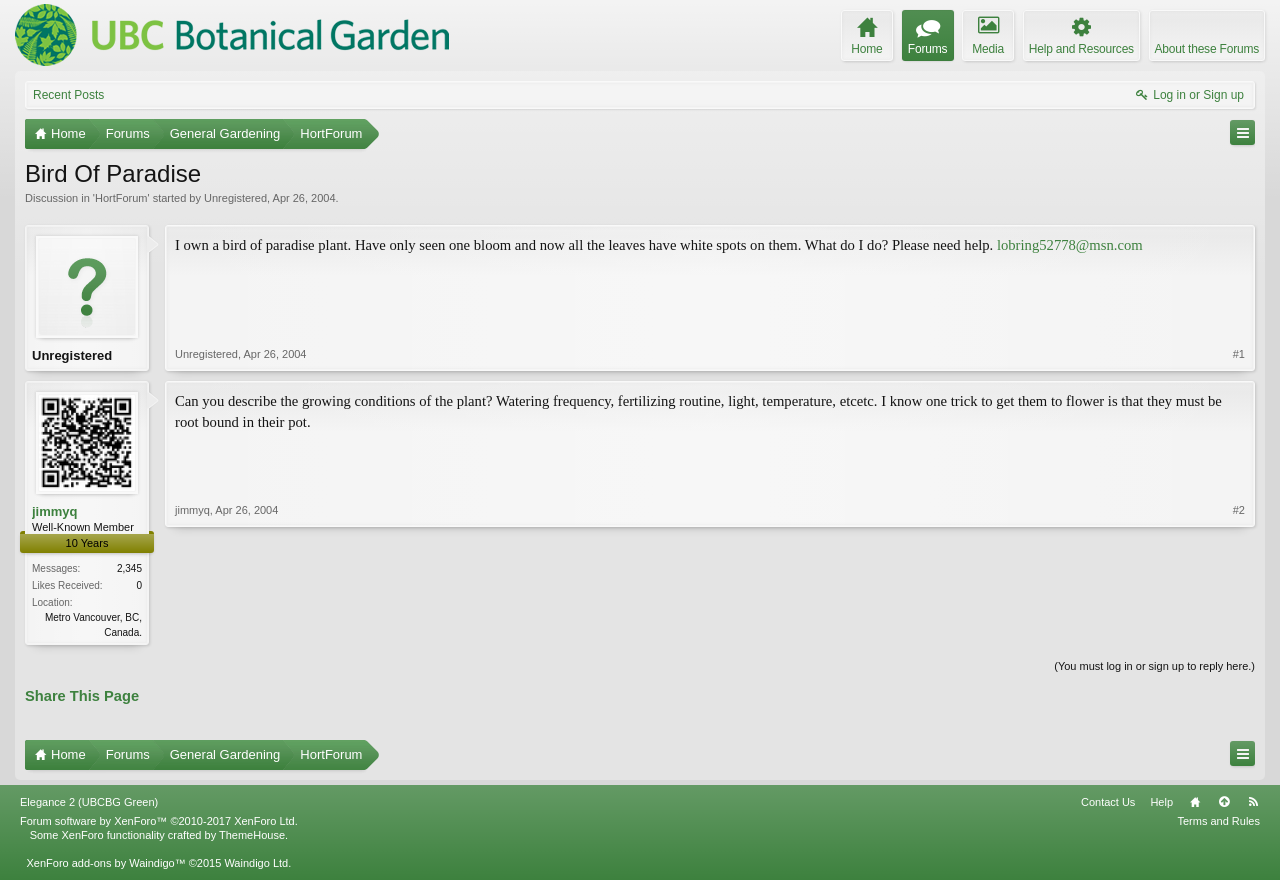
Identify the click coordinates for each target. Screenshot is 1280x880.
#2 (1239, 631)
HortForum (121, 198)
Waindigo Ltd (256, 867)
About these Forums (1207, 49)
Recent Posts (68, 95)
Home (1195, 806)
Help (1161, 806)
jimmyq (55, 513)
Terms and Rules (1218, 825)
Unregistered (235, 198)
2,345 (129, 570)
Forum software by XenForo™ (159, 825)
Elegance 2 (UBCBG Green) (89, 806)
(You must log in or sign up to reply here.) (1154, 669)
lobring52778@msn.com (1070, 245)
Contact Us (1108, 806)
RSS (1253, 806)
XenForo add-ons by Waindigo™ (105, 867)
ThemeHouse (252, 839)
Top (1224, 806)
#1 (1239, 356)
